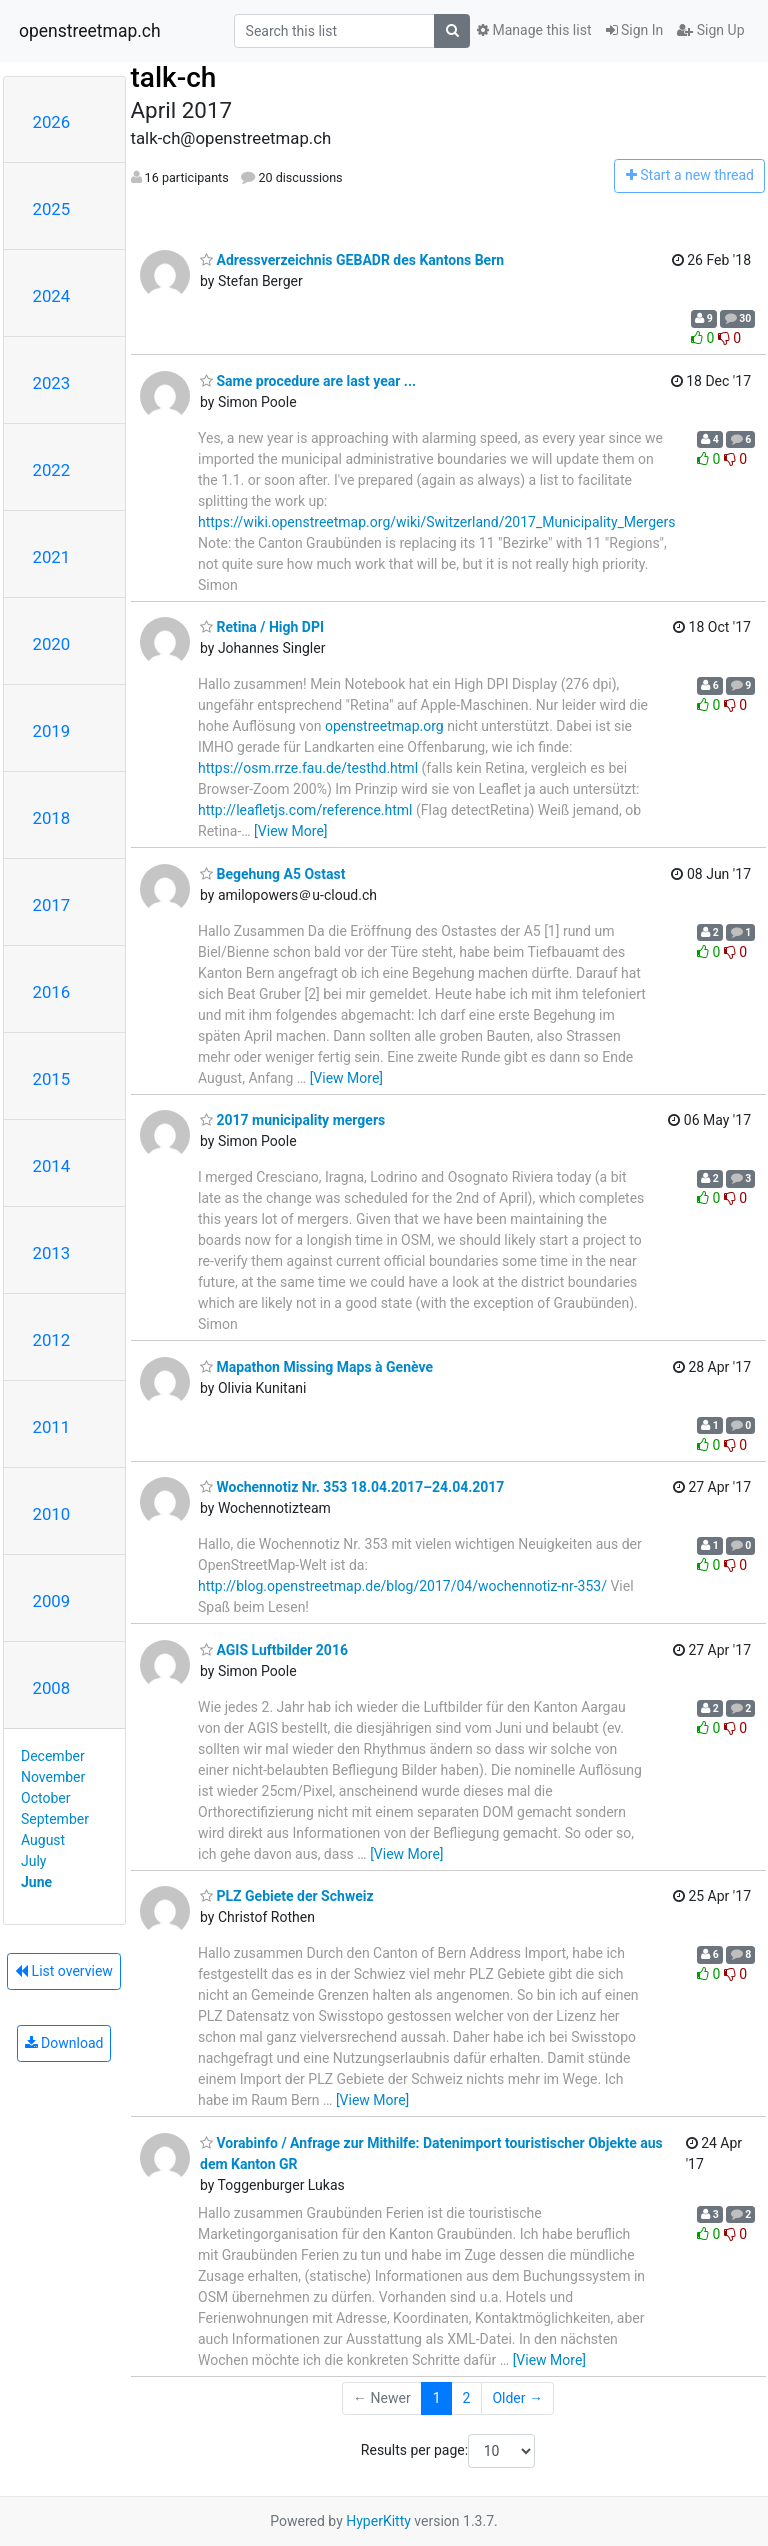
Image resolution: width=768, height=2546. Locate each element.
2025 (52, 209)
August (43, 1840)
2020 (52, 644)
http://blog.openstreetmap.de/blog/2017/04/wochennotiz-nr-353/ (402, 1586)
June (36, 1882)
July (33, 1861)
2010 (52, 1514)
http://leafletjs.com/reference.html (305, 810)
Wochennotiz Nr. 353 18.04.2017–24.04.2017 (352, 1487)
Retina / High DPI (262, 627)
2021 (52, 557)
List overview (64, 1971)
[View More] (290, 831)
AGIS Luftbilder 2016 (274, 1650)
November (53, 1777)
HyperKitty (378, 2521)
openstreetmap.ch (90, 31)
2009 (52, 1601)
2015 (52, 1079)
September (55, 1819)
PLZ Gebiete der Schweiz (287, 1896)
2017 (52, 905)
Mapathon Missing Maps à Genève (316, 1367)
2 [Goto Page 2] (467, 2398)
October (45, 1798)
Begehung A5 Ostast (272, 874)
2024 (52, 296)
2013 (52, 1253)
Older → (517, 2398)
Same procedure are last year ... (308, 381)
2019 (52, 731)
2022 (52, 470)
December (53, 1756)
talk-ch (174, 77)
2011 (52, 1427)
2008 (52, 1688)
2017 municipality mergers (292, 1120)
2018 (52, 818)
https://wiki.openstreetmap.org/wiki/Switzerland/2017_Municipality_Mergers (436, 522)
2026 (52, 122)
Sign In (635, 30)
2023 (52, 383)
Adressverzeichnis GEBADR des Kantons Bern (352, 260)
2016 (52, 992)
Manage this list (534, 30)
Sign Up (710, 30)
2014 (52, 1166)
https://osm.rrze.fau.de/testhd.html (308, 768)
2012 (52, 1340)
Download (64, 2043)
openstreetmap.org (384, 726)
